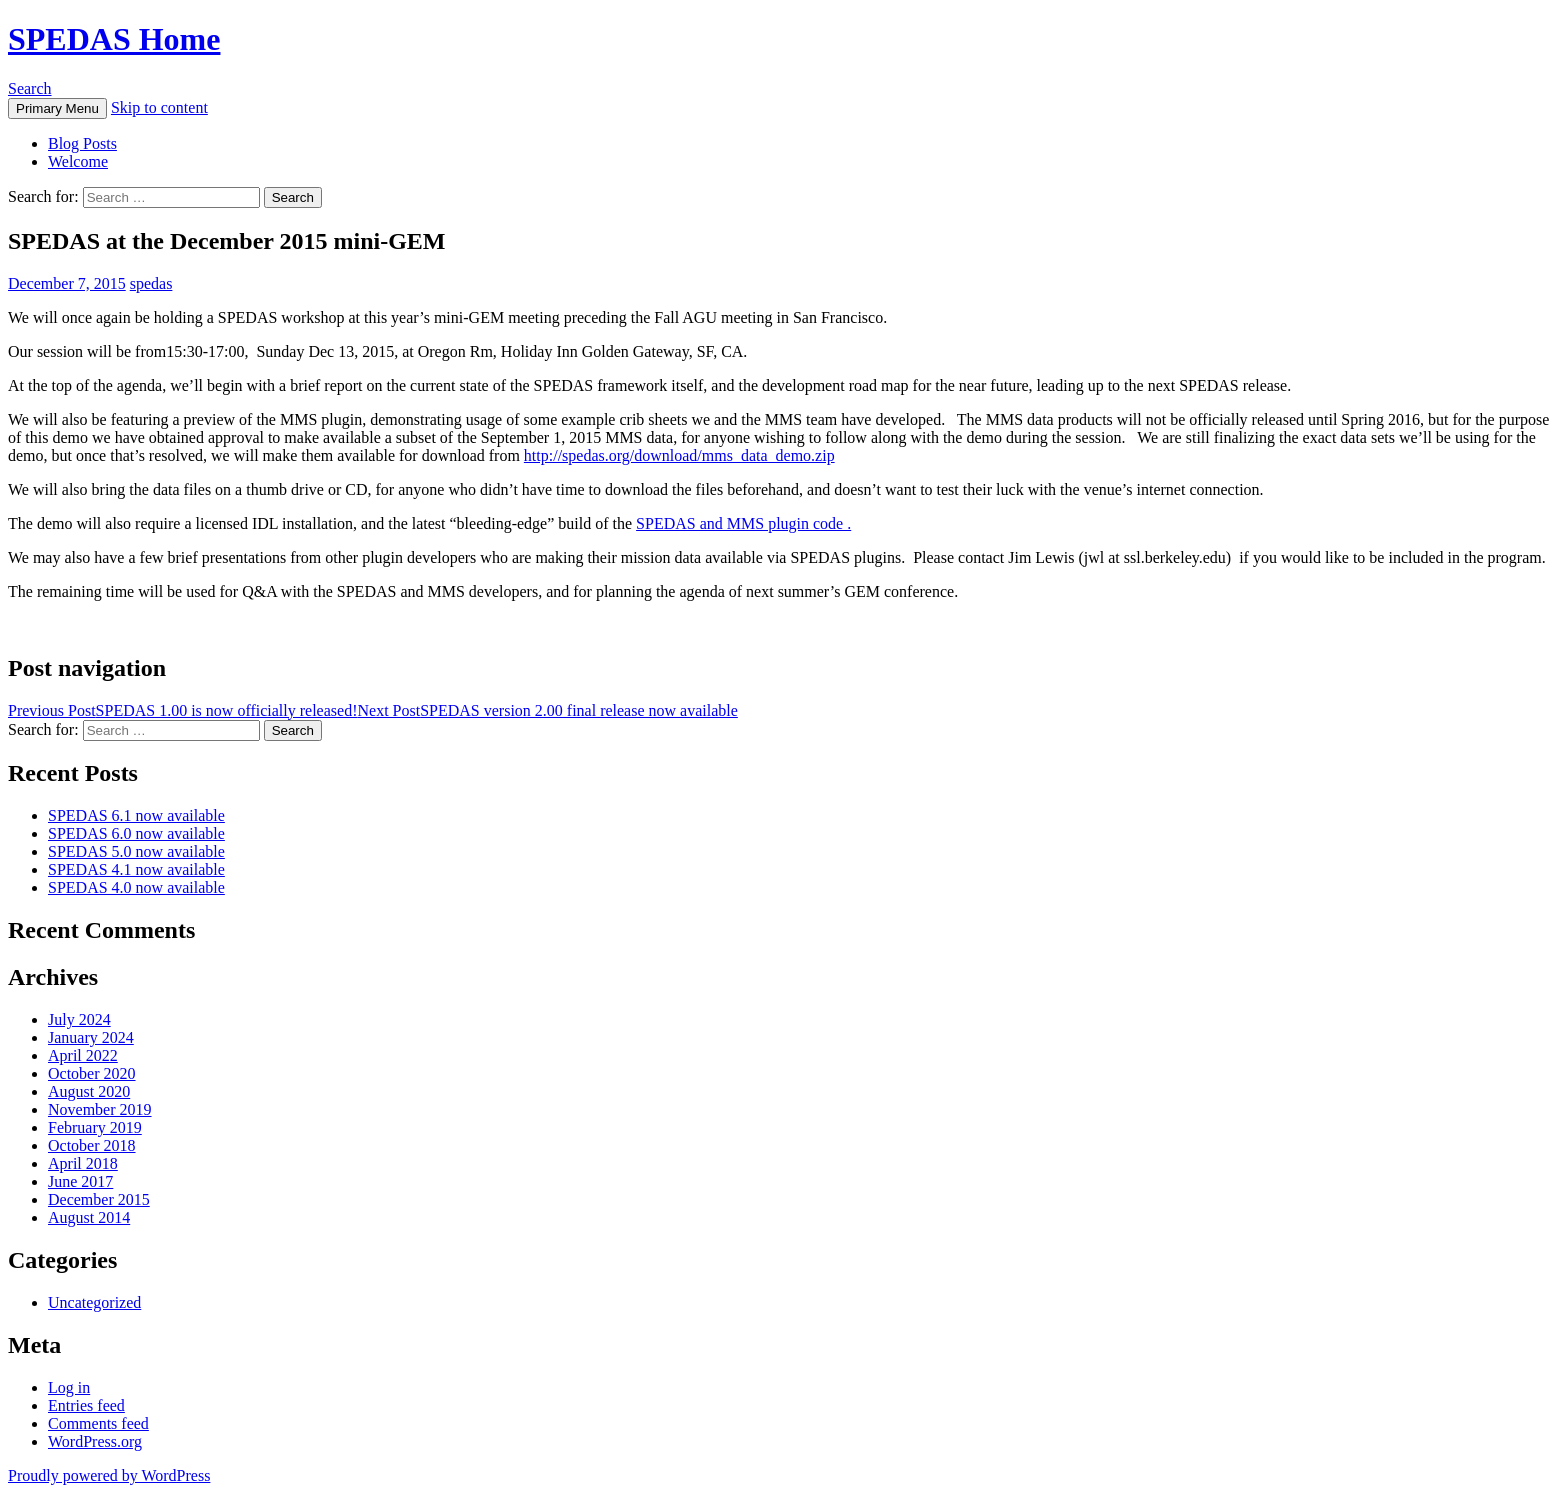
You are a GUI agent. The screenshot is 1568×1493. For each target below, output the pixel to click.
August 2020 (89, 1091)
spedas (151, 283)
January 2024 (91, 1037)
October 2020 (92, 1073)
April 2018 (83, 1163)
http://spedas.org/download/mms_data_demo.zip (679, 455)
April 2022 (83, 1055)
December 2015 (99, 1199)
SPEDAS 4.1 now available (136, 869)
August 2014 (89, 1217)
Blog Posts (82, 143)
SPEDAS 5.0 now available (136, 851)
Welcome (78, 161)
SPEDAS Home (114, 39)
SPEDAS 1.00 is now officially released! (182, 710)
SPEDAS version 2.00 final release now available (547, 710)
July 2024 (79, 1019)
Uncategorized (94, 1302)
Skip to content (159, 107)
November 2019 (100, 1109)
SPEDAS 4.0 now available (136, 887)
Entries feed (86, 1405)
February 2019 (95, 1127)
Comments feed (98, 1423)
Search (30, 88)
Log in (69, 1387)
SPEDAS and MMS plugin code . (743, 523)
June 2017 (80, 1181)
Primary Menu (57, 108)
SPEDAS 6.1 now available (136, 815)
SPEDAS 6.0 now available (136, 833)
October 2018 (92, 1145)
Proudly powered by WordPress (109, 1475)
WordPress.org (95, 1441)
